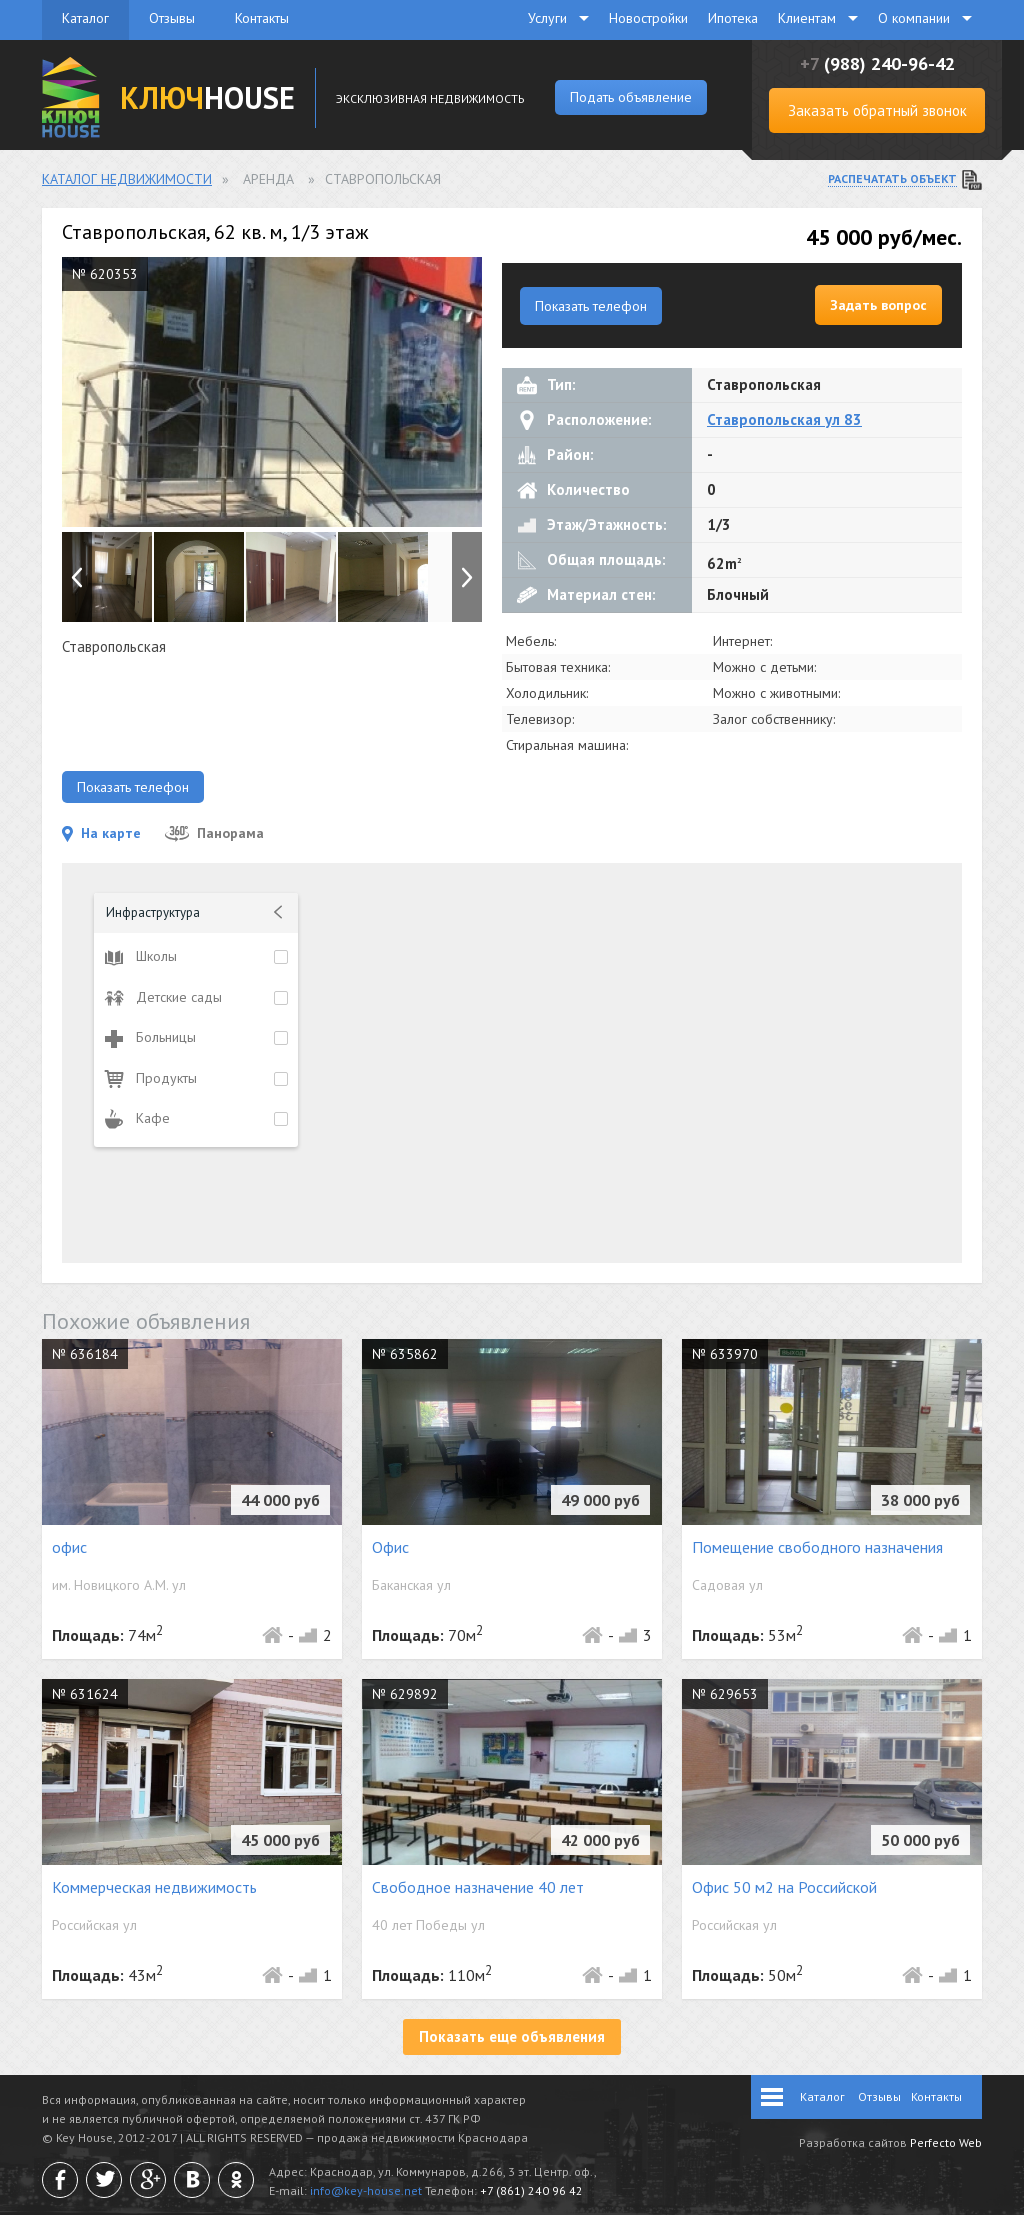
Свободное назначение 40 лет (478, 1887)
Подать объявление (631, 97)
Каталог (85, 18)
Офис (390, 1547)
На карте (101, 833)
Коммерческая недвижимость (154, 1887)
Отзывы (172, 18)
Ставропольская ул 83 (784, 419)
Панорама (214, 833)
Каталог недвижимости (127, 179)
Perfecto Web (946, 2142)
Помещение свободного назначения (817, 1547)
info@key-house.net (366, 2190)
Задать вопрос (878, 305)
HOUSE (207, 97)
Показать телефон (591, 306)
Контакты (262, 18)
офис (69, 1547)
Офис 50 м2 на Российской (784, 1887)
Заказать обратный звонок (877, 110)
